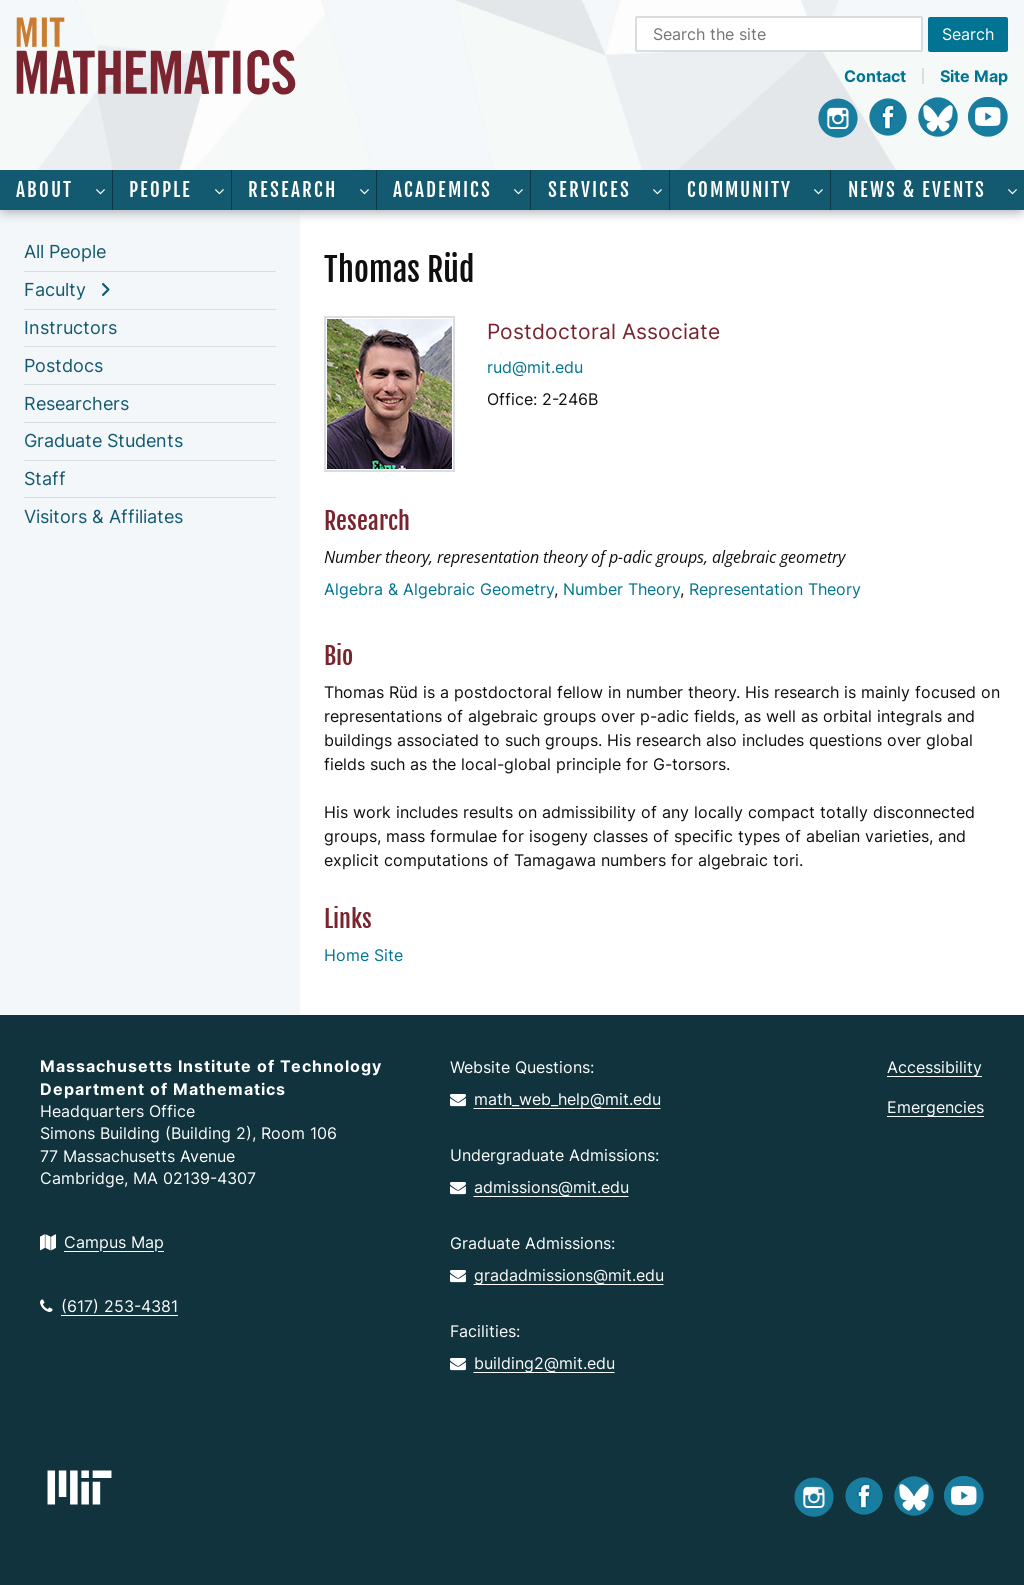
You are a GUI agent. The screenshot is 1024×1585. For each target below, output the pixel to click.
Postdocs (63, 365)
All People (65, 251)
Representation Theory (775, 589)
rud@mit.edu (535, 367)
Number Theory (621, 589)
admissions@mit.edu (539, 1187)
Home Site (363, 955)
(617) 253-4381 (109, 1306)
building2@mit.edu (532, 1363)
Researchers (76, 403)
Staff (45, 478)
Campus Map (102, 1242)
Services (589, 190)
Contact (875, 76)
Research (292, 190)
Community (739, 190)
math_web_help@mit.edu (555, 1099)
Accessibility (934, 1067)
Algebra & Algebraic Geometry (439, 589)
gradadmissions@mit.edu (557, 1275)
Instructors (70, 327)
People (160, 190)
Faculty (55, 289)
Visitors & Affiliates (103, 516)
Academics (442, 190)
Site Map (974, 76)
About (44, 190)
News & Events (917, 190)
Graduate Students (103, 440)
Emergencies (935, 1107)
